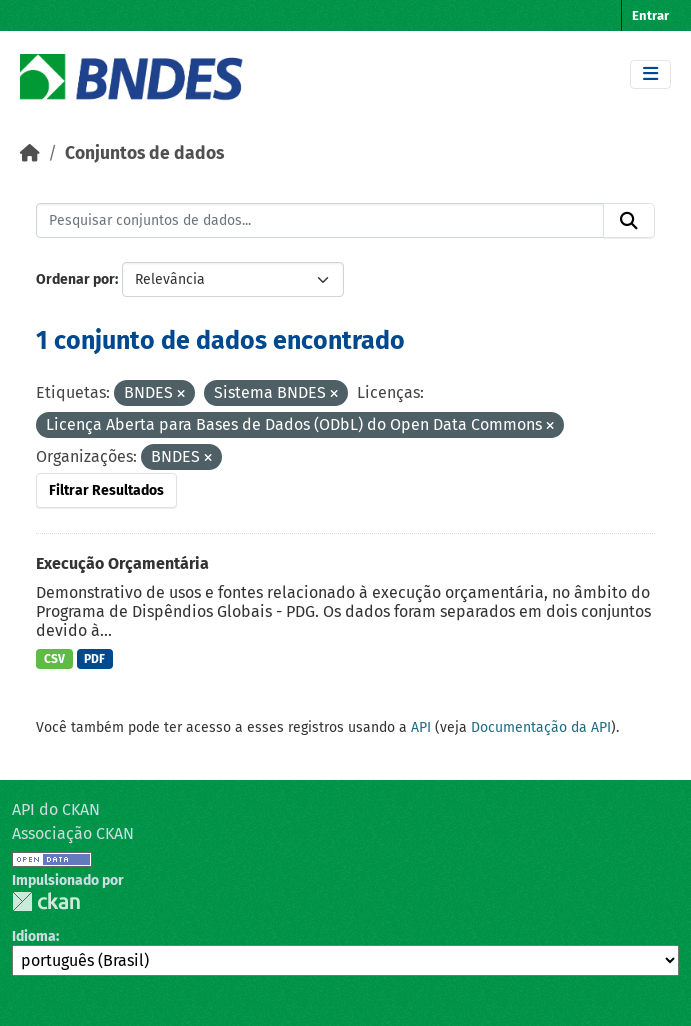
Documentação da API (541, 727)
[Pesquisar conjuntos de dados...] (320, 221)
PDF (94, 659)
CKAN (46, 901)
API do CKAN (56, 809)
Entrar (650, 15)
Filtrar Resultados (106, 490)
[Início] (30, 153)
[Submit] (629, 221)
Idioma (34, 936)
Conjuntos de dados (144, 153)
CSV (54, 659)
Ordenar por (75, 279)
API (421, 727)
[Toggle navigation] (650, 74)
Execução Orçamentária (122, 563)
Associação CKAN (73, 833)
